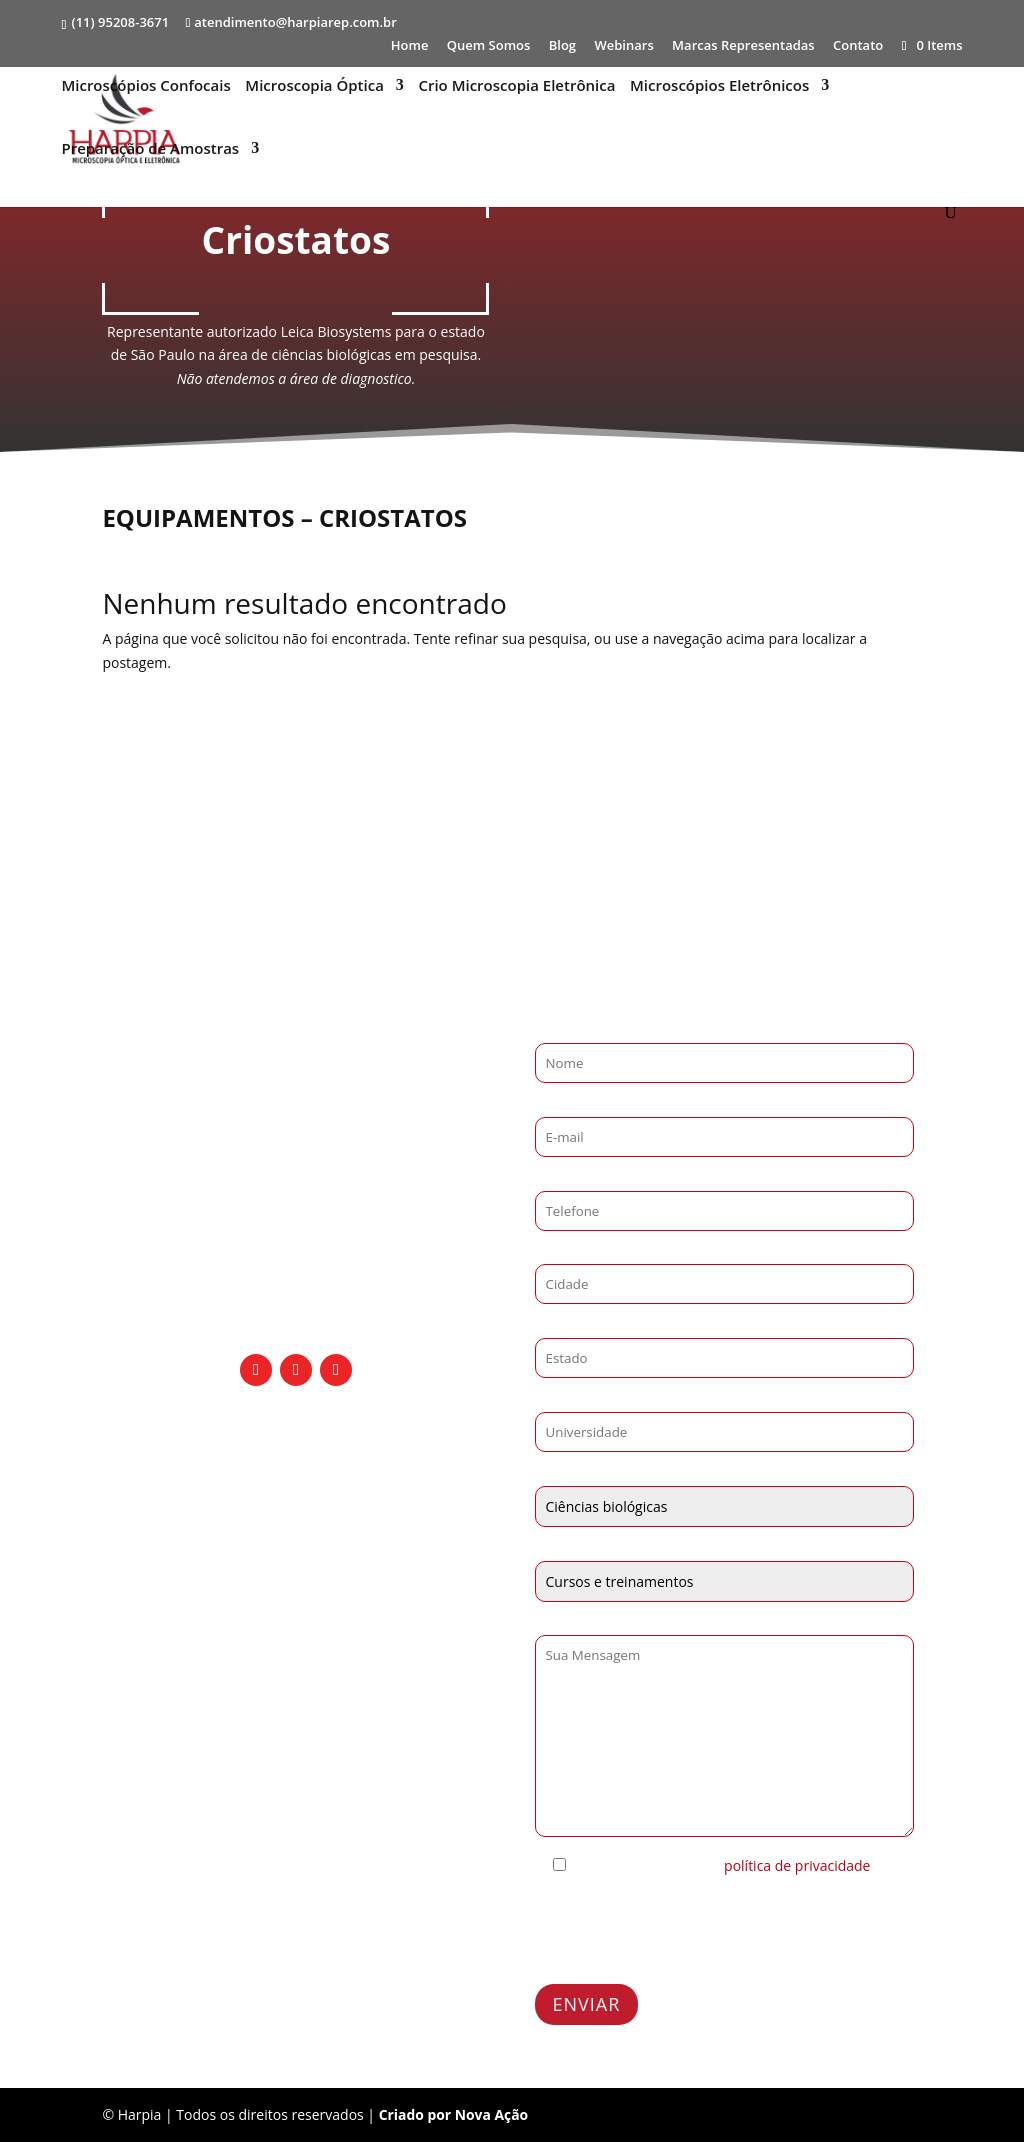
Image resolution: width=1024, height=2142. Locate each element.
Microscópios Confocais (145, 87)
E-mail (555, 1104)
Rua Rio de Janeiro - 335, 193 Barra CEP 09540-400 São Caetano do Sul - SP (296, 1289)
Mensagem (571, 1623)
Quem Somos (489, 46)
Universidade (578, 1399)
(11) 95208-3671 (120, 22)
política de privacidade (797, 1865)
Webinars (623, 46)
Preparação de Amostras (150, 150)
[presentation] (687, 1931)
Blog (562, 46)
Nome (555, 1030)
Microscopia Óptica (314, 87)
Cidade (557, 1252)
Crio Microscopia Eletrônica (517, 87)
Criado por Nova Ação (454, 2114)
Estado (557, 1325)
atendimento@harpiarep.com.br (296, 1224)
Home (410, 46)
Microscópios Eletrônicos (719, 87)
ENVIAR (587, 2004)
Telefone (563, 1178)
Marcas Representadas (743, 46)
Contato (858, 46)
